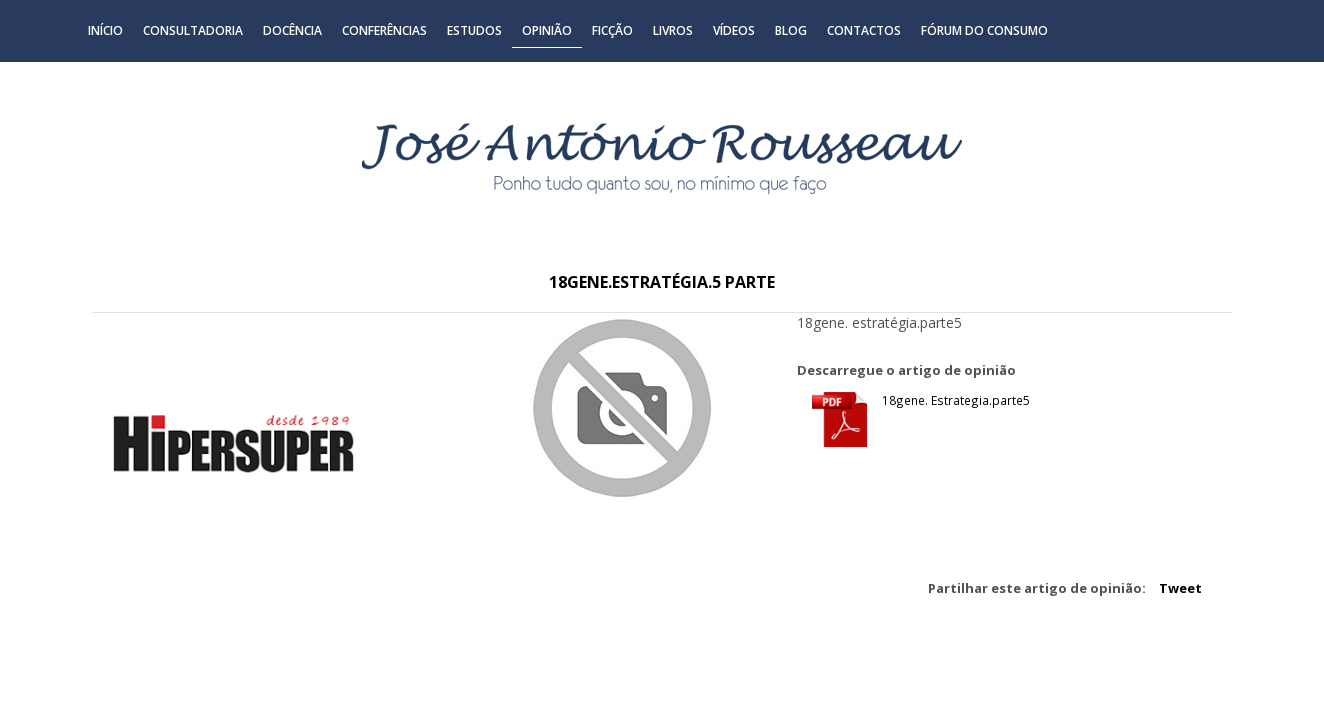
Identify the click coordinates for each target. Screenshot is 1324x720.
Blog (791, 30)
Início (105, 30)
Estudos (474, 30)
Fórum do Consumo (984, 30)
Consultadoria (193, 30)
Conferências (384, 30)
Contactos (864, 30)
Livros (673, 30)
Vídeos (734, 30)
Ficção (612, 30)
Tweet (1180, 588)
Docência (292, 30)
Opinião (547, 30)
